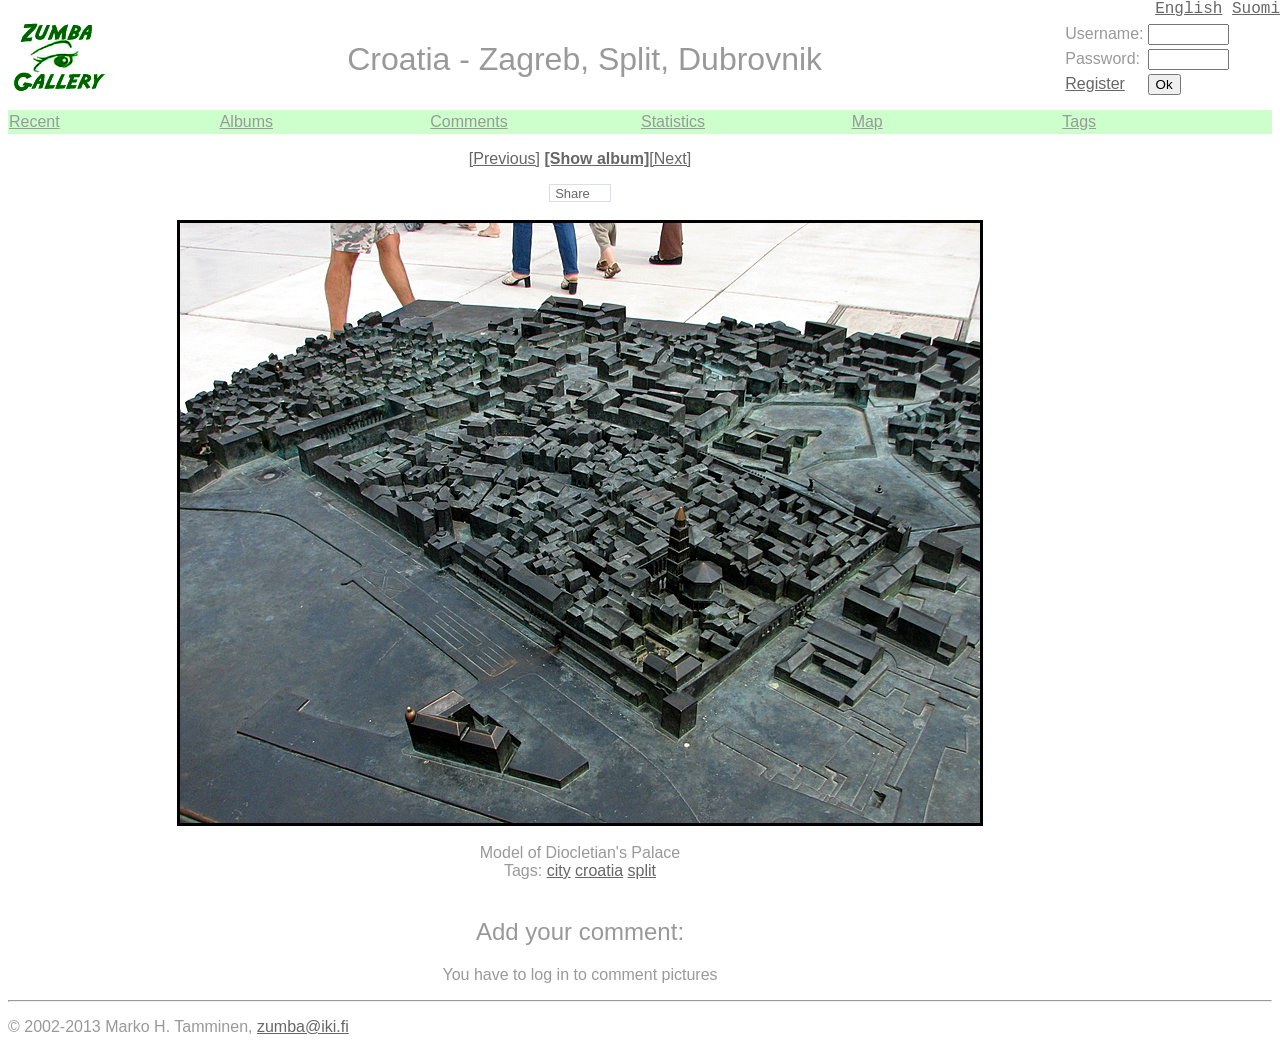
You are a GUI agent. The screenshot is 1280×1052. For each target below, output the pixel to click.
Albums (246, 121)
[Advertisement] (1212, 434)
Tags (1079, 121)
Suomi (1256, 9)
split (642, 870)
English (1188, 9)
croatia (599, 870)
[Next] (670, 158)
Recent (34, 121)
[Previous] (504, 158)
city (559, 870)
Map (867, 121)
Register (1095, 83)
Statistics (673, 121)
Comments (468, 121)
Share (572, 193)
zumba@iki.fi (303, 1026)
